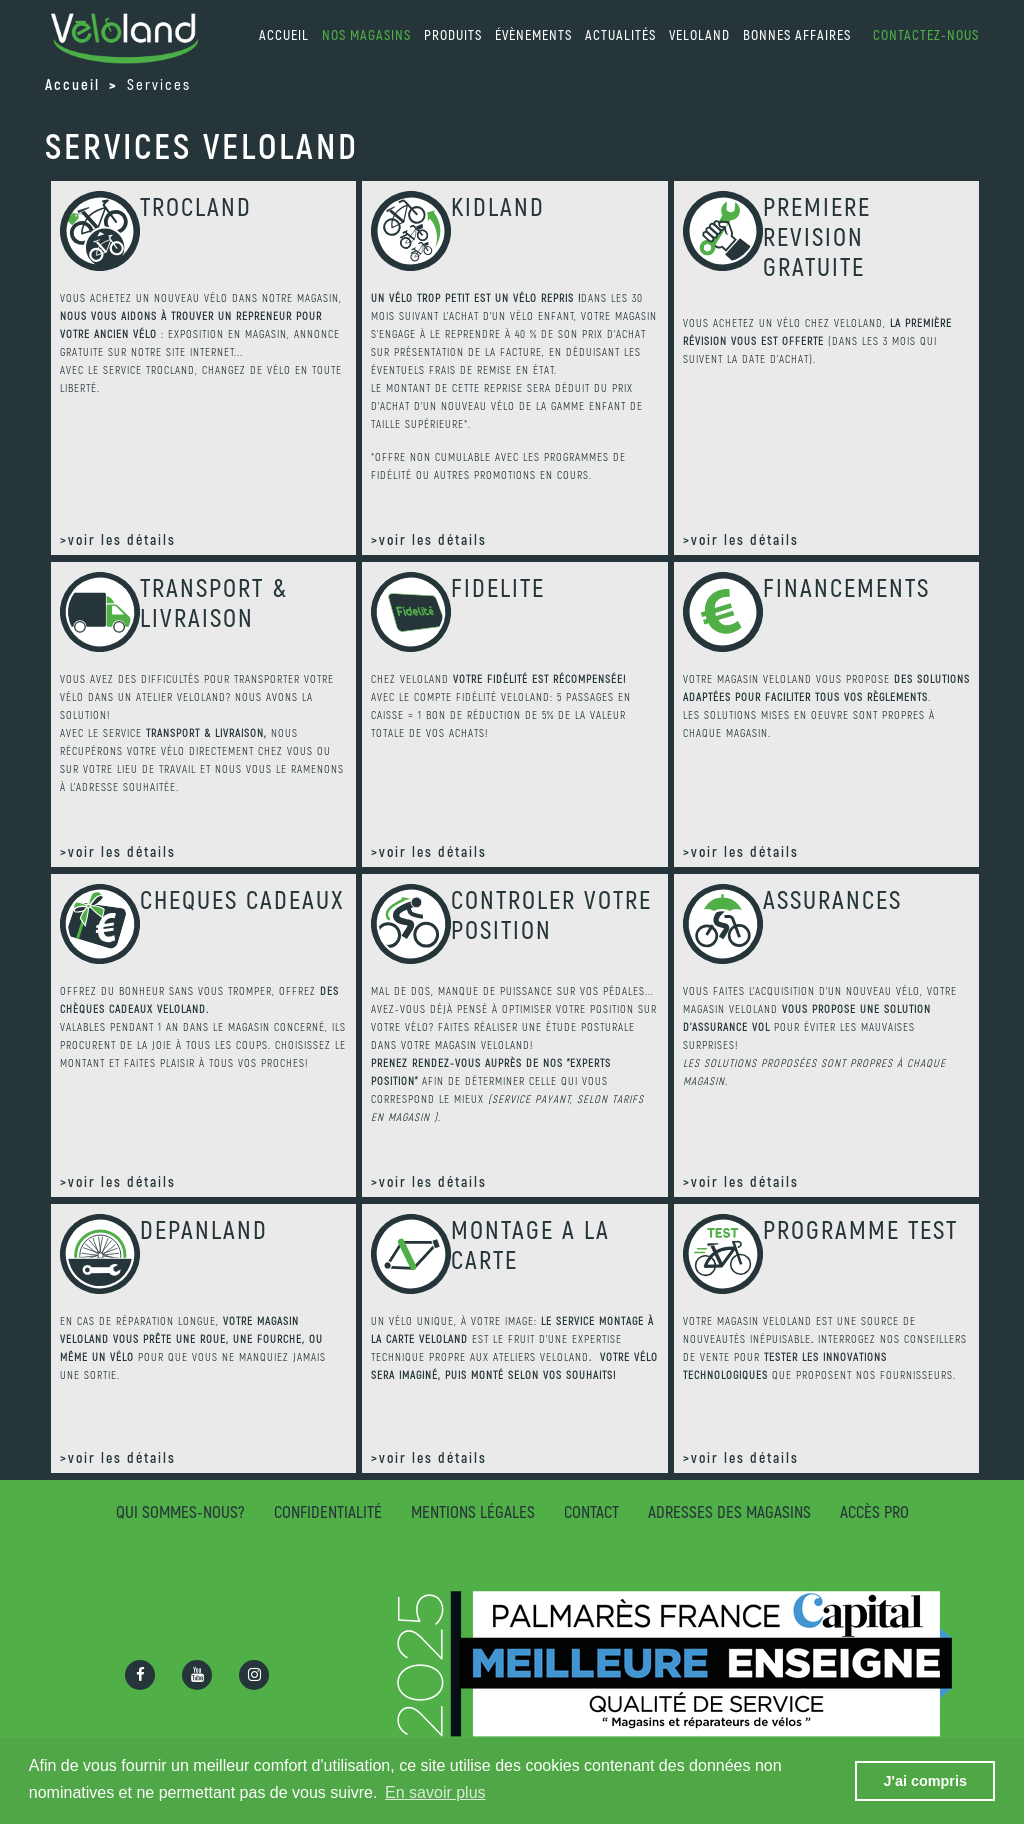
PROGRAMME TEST (860, 1229)
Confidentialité (328, 1511)
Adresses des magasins (729, 1511)
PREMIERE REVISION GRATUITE (817, 236)
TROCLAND (196, 206)
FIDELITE (498, 587)
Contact (591, 1511)
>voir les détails (118, 539)
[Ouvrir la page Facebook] (140, 1675)
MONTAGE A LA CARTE (530, 1244)
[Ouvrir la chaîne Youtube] (197, 1675)
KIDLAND (498, 206)
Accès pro (874, 1511)
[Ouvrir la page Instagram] (254, 1675)
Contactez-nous (926, 34)
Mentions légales (473, 1511)
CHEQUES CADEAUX (242, 899)
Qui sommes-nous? (180, 1511)
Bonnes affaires (797, 34)
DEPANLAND (204, 1229)
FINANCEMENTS (846, 587)
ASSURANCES (832, 899)
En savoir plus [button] (435, 1792)
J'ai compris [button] (924, 1781)
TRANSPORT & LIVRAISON (214, 602)
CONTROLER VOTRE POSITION (551, 914)
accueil (284, 34)
